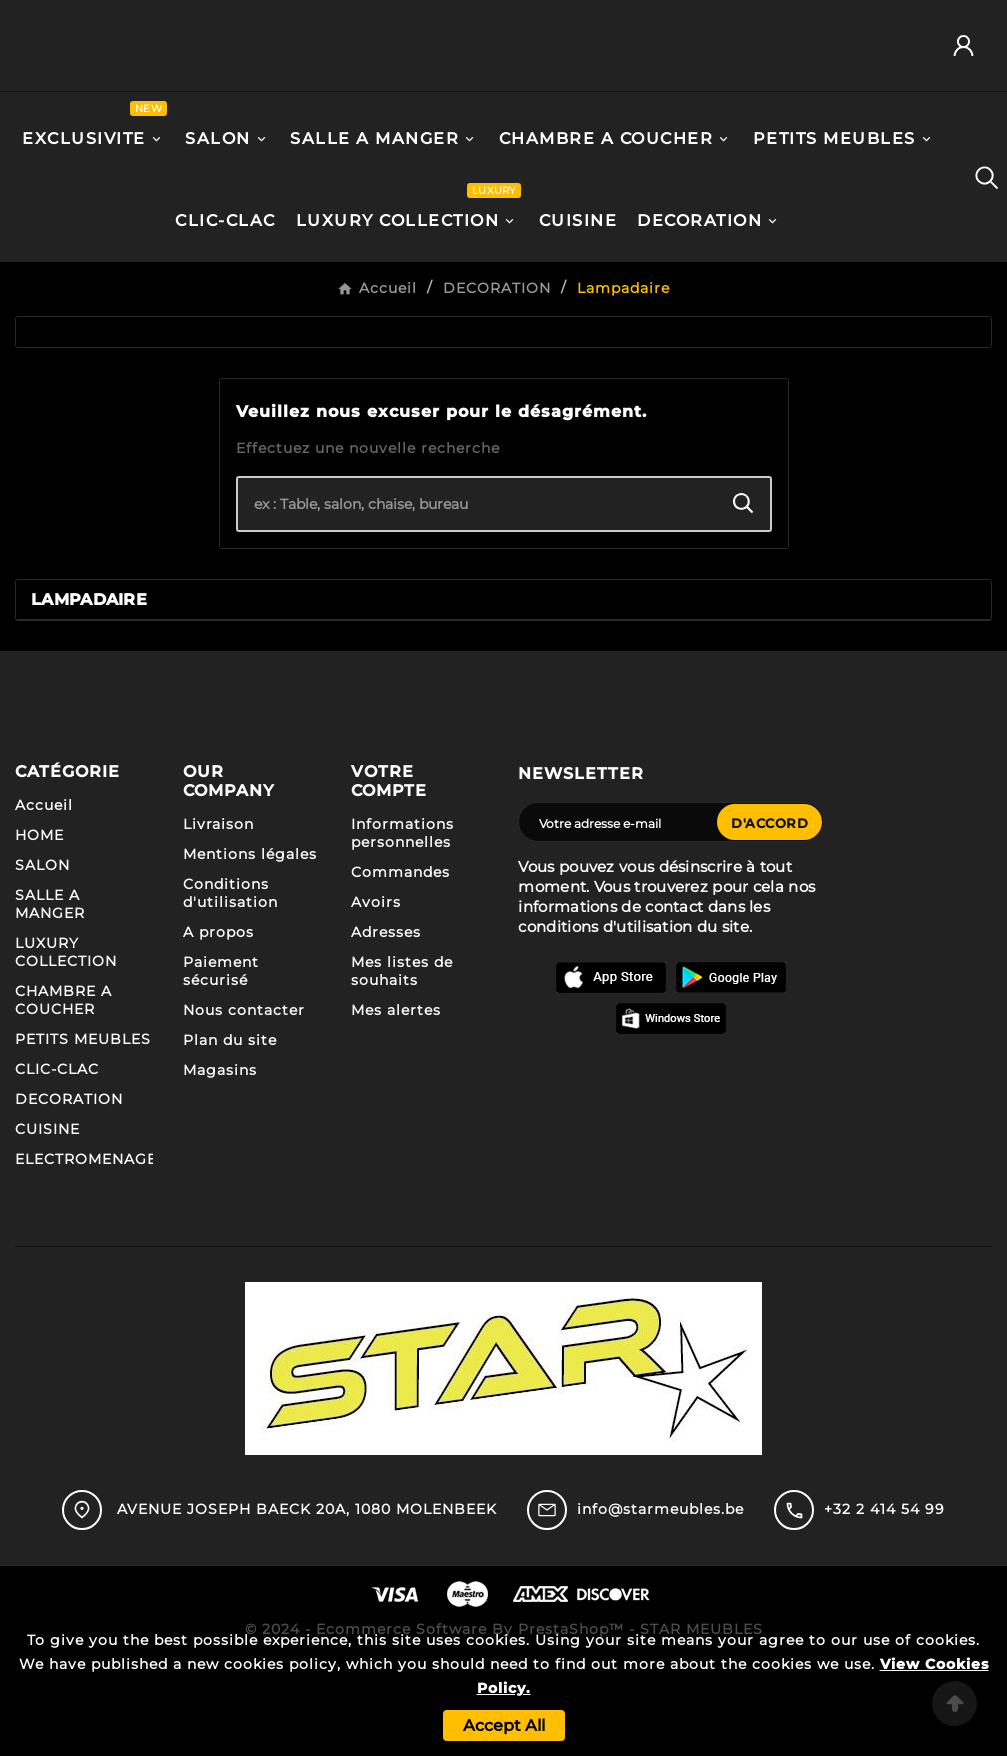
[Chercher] (477, 594)
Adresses (386, 1022)
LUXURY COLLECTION (66, 1042)
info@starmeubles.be (660, 1598)
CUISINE (47, 1219)
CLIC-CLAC (57, 1159)
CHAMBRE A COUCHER (63, 1090)
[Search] (743, 593)
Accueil (44, 895)
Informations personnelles (402, 923)
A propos (218, 1022)
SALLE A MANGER (50, 994)
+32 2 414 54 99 (884, 1598)
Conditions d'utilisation (230, 983)
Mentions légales (250, 944)
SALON (42, 955)
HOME (39, 925)
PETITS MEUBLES (83, 1129)
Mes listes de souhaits (402, 1061)
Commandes (400, 962)
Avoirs (376, 992)
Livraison (218, 914)
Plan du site (230, 1130)
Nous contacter (244, 1100)
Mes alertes (396, 1100)
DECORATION (69, 1189)
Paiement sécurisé (221, 1061)
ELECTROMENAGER (91, 1249)
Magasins (220, 1160)
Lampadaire (89, 689)
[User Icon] (971, 91)
